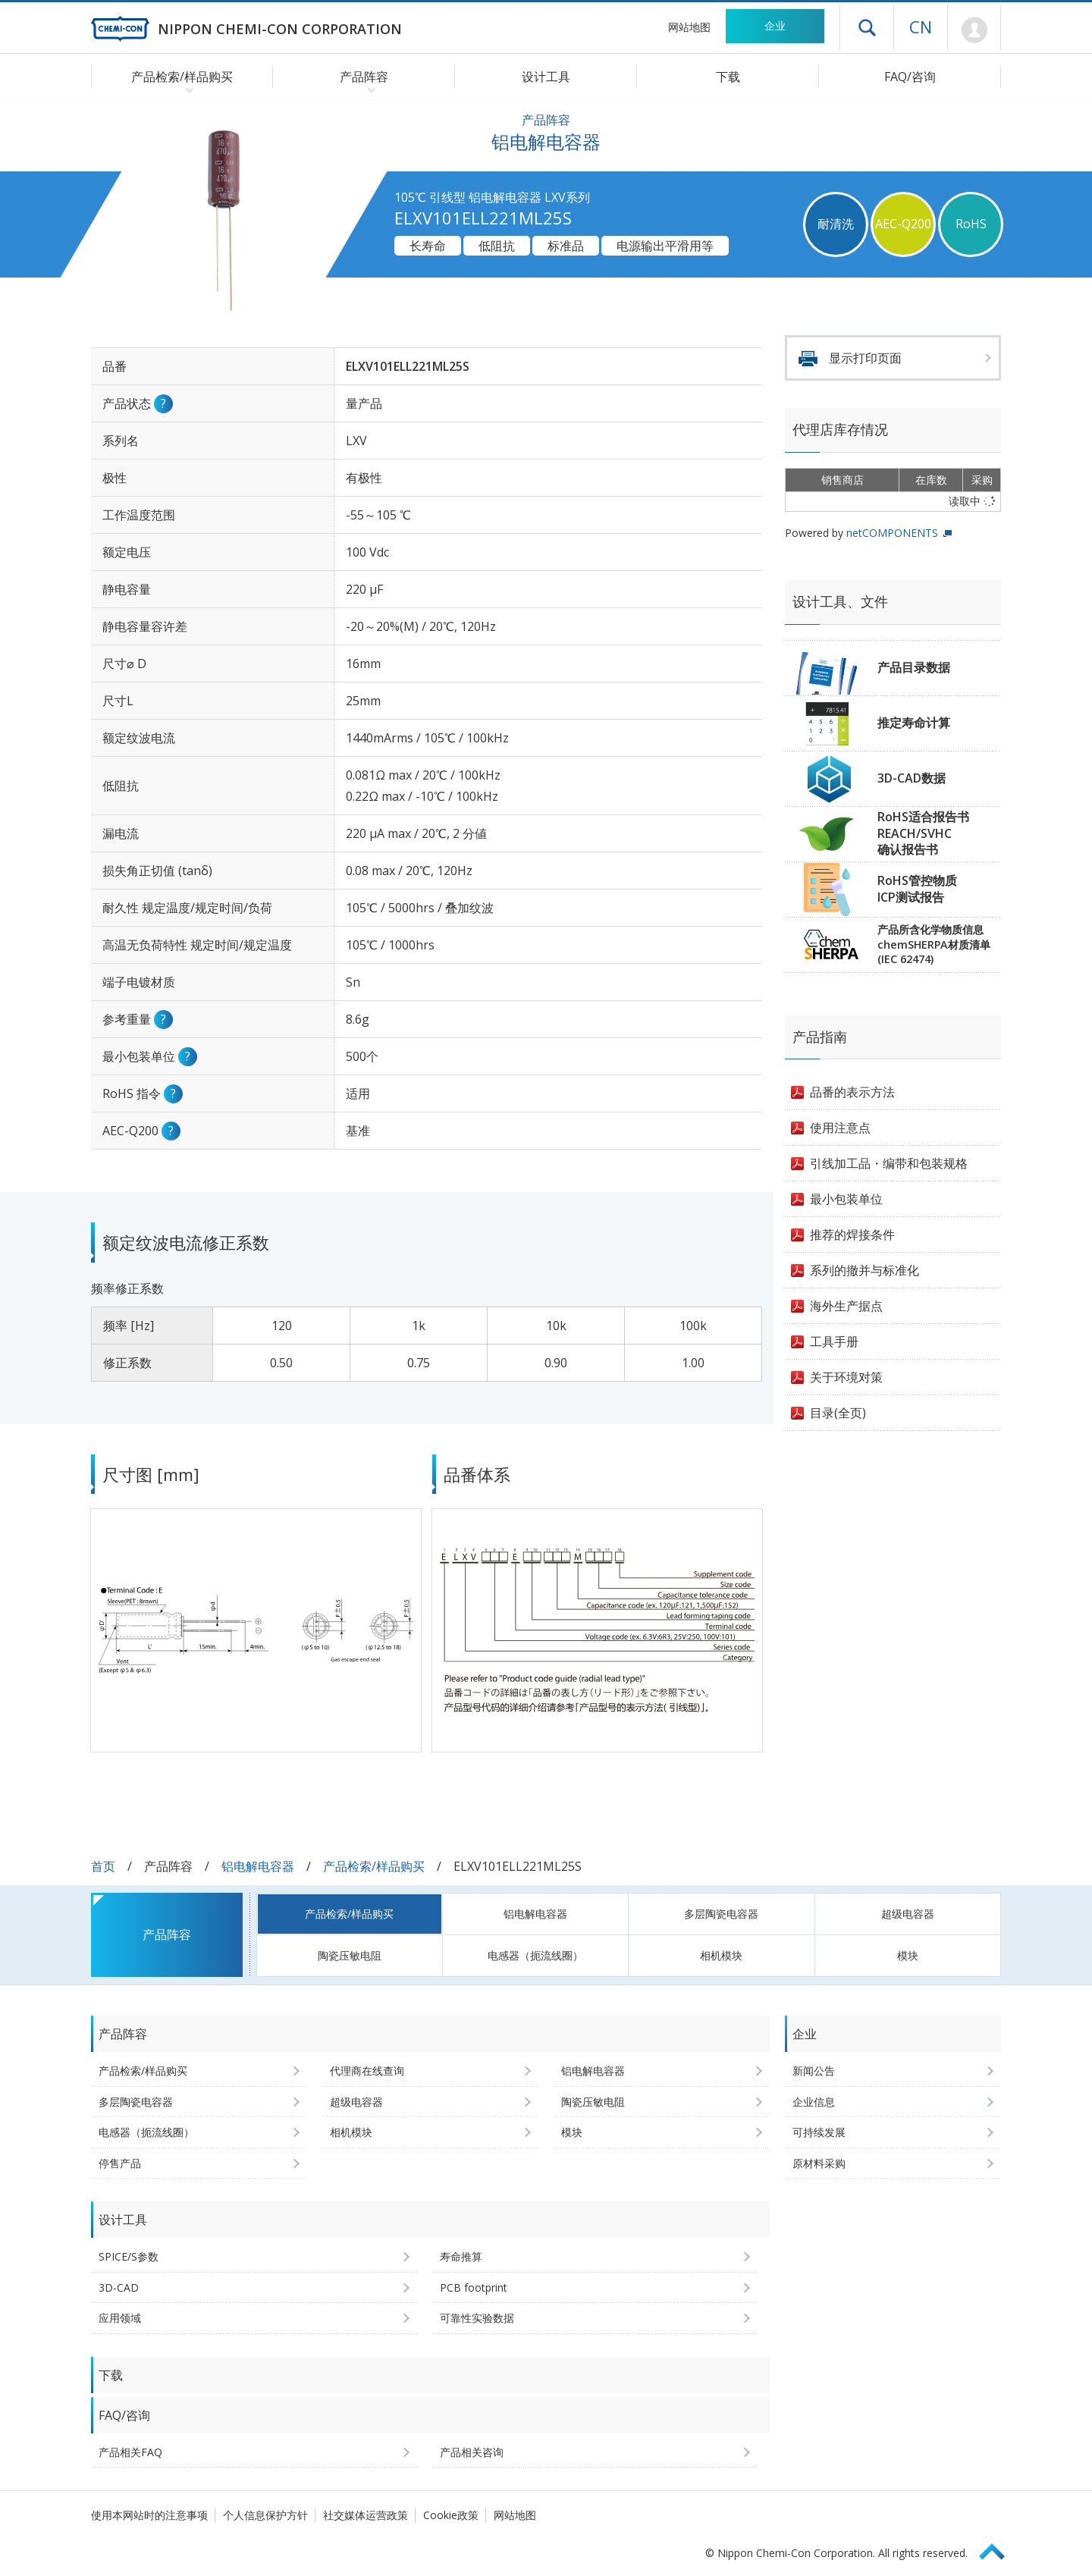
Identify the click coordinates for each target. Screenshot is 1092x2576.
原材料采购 (819, 2163)
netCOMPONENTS (892, 533)
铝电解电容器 (257, 1866)
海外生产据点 (846, 1305)
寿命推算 (461, 2256)
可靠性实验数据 (477, 2318)
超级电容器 (907, 1913)
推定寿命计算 (913, 722)
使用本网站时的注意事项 (149, 2515)
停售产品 (120, 2163)
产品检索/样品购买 (374, 1866)
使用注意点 (840, 1127)
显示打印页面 (865, 358)
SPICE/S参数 (128, 2256)
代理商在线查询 (367, 2070)
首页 (103, 1866)
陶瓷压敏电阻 (349, 1955)
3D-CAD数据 (911, 778)
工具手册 (834, 1341)
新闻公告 (813, 2070)
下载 (728, 76)
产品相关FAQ (130, 2452)
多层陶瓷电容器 (721, 1913)
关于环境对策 (846, 1377)
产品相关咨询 (472, 2452)
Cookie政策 (451, 2515)
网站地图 (689, 27)
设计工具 (546, 76)
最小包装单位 (846, 1199)
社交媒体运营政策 (365, 2515)
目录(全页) (838, 1412)
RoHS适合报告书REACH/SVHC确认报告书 (923, 833)
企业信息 (813, 2101)
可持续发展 (819, 2132)
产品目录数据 (913, 667)
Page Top (999, 2549)
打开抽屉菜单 (866, 27)
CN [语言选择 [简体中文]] (920, 26)
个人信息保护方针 (265, 2515)
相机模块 (721, 1955)
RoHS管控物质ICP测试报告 (917, 888)
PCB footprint (473, 2287)
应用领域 (120, 2318)
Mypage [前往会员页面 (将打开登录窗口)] (974, 30)
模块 (907, 1955)
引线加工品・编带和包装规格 (889, 1163)
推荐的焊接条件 (852, 1234)
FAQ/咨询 (910, 76)
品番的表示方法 (852, 1092)
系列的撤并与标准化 (864, 1270)
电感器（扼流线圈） (535, 1955)
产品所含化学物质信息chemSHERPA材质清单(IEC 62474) (933, 944)
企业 (775, 25)
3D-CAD (119, 2287)
